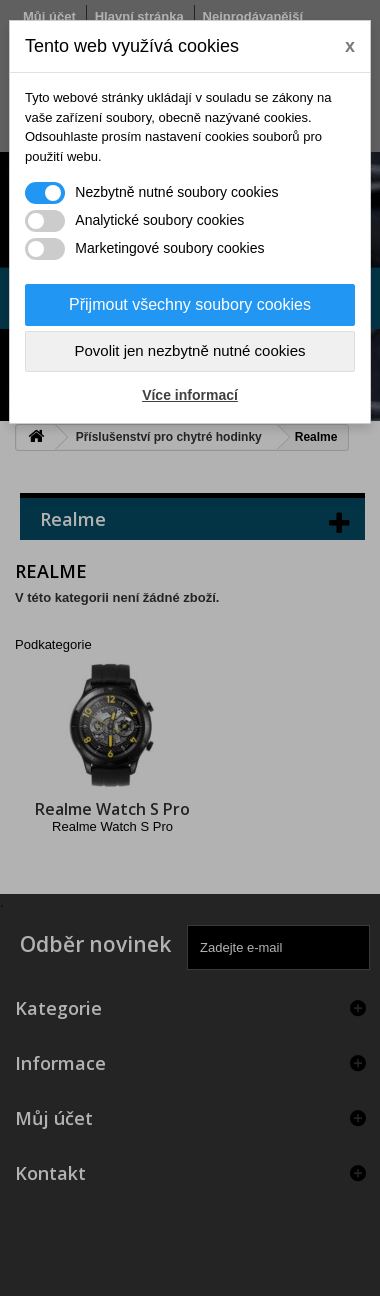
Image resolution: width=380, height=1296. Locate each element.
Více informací (190, 395)
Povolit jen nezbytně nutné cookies (190, 350)
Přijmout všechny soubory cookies (190, 304)
